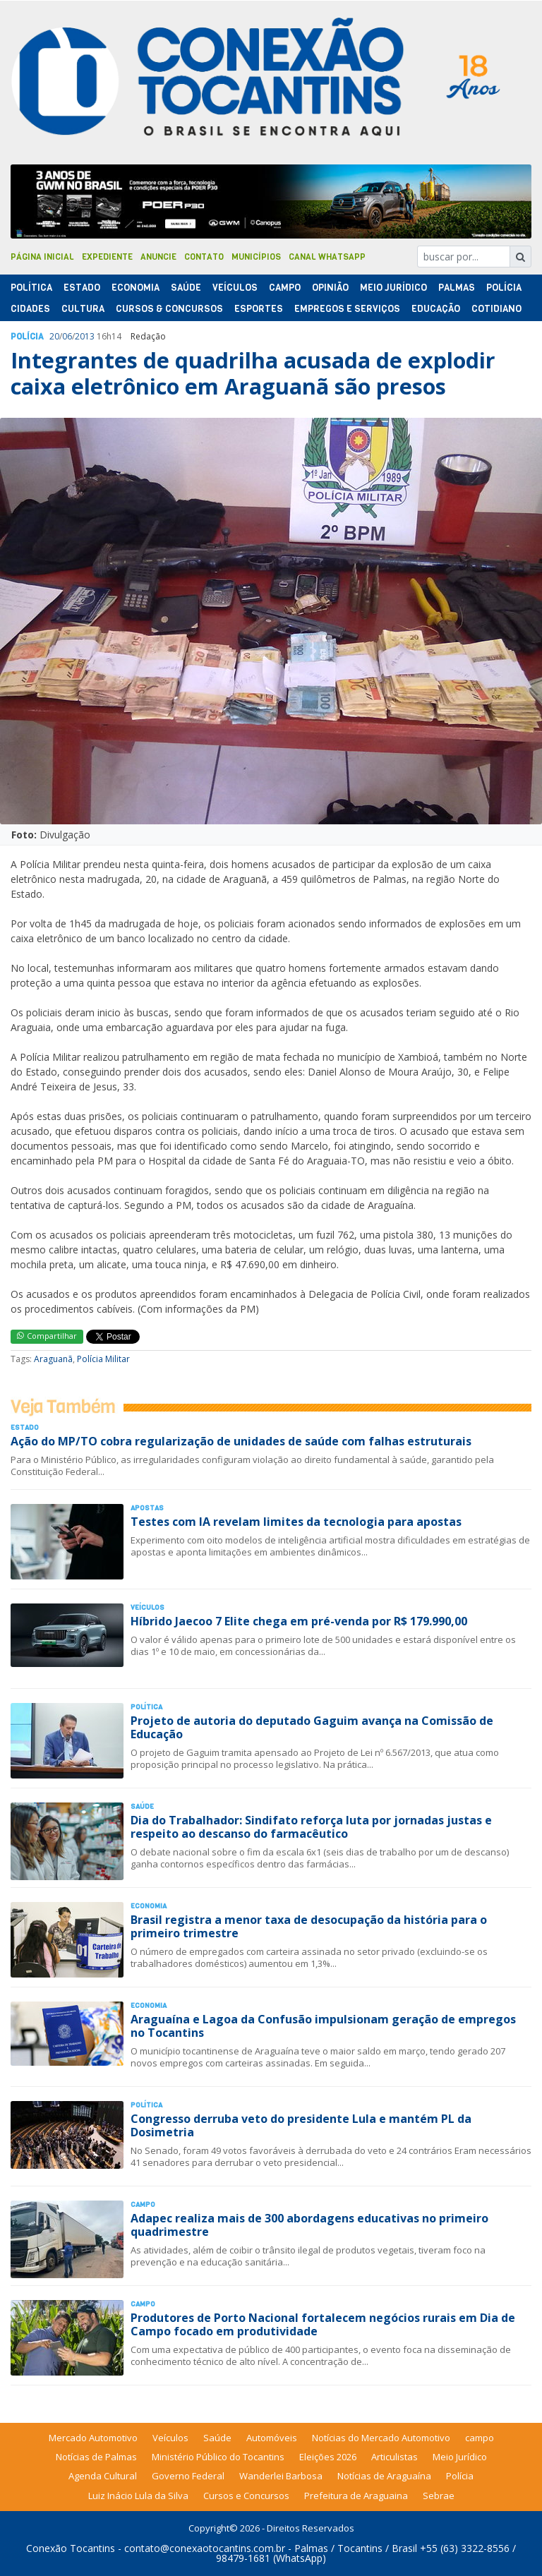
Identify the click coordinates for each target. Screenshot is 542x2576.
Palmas (456, 288)
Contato (204, 257)
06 (67, 336)
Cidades (30, 309)
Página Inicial (42, 257)
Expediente (107, 257)
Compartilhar (47, 1335)
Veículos (235, 288)
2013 (85, 336)
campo (479, 2437)
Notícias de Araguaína (384, 2475)
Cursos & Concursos (169, 309)
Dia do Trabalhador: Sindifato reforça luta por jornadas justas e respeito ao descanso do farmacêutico (311, 1826)
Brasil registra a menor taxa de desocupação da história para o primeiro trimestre (309, 1926)
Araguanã (53, 1359)
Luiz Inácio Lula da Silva (138, 2495)
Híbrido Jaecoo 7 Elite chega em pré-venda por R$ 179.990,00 (299, 1621)
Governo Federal (188, 2475)
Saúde (186, 288)
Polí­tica (31, 288)
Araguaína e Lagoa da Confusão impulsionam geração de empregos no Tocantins (323, 2025)
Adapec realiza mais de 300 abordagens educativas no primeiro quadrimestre (309, 2224)
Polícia (460, 2475)
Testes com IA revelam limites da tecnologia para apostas (296, 1521)
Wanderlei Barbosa (281, 2475)
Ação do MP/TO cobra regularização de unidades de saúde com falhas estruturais (241, 1441)
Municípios (256, 257)
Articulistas (394, 2456)
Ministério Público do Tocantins (218, 2456)
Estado (82, 288)
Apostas (147, 1507)
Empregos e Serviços (347, 309)
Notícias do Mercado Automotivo (381, 2437)
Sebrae (438, 2495)
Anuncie (158, 257)
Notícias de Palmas (96, 2456)
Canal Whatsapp (327, 257)
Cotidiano (496, 309)
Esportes (258, 309)
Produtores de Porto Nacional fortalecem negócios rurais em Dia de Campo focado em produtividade (323, 2324)
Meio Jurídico (393, 288)
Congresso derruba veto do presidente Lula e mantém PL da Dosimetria (301, 2125)
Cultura (82, 309)
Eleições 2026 (327, 2456)
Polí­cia (504, 288)
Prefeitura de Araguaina (356, 2495)
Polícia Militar (103, 1359)
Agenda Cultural (102, 2475)
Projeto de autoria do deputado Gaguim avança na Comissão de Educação (312, 1727)
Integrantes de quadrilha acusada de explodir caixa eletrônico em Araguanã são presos (253, 373)
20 (54, 336)
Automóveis (271, 2437)
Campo (285, 288)
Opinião (330, 288)
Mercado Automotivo (93, 2437)
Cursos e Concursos (246, 2495)
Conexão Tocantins (70, 2548)
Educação (435, 309)
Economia (135, 288)
